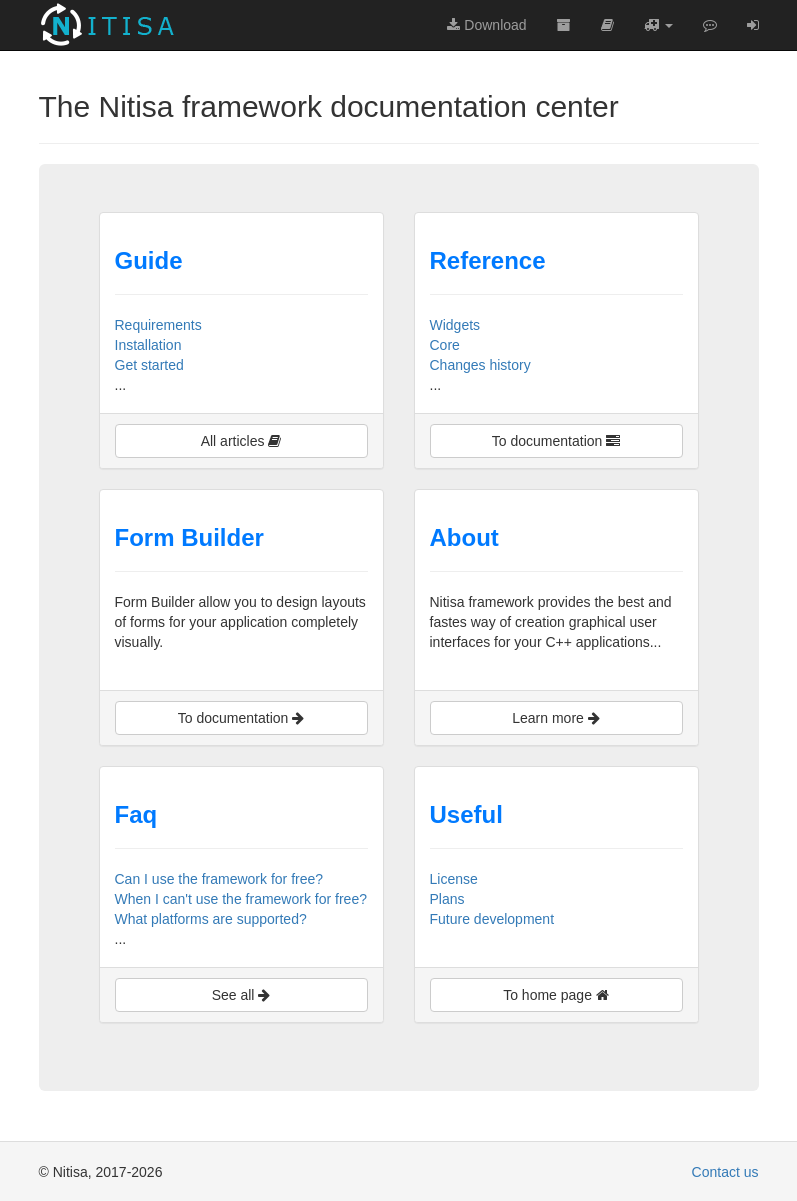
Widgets (455, 325)
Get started (149, 365)
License (454, 879)
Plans (447, 899)
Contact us (725, 1172)
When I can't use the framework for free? (241, 899)
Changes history (480, 365)
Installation (148, 345)
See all (241, 995)
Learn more (555, 718)
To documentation (556, 441)
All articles (241, 441)
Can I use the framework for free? (219, 879)
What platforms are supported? (211, 919)
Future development (492, 919)
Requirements (158, 325)
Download (486, 25)
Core (445, 345)
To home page (556, 995)
